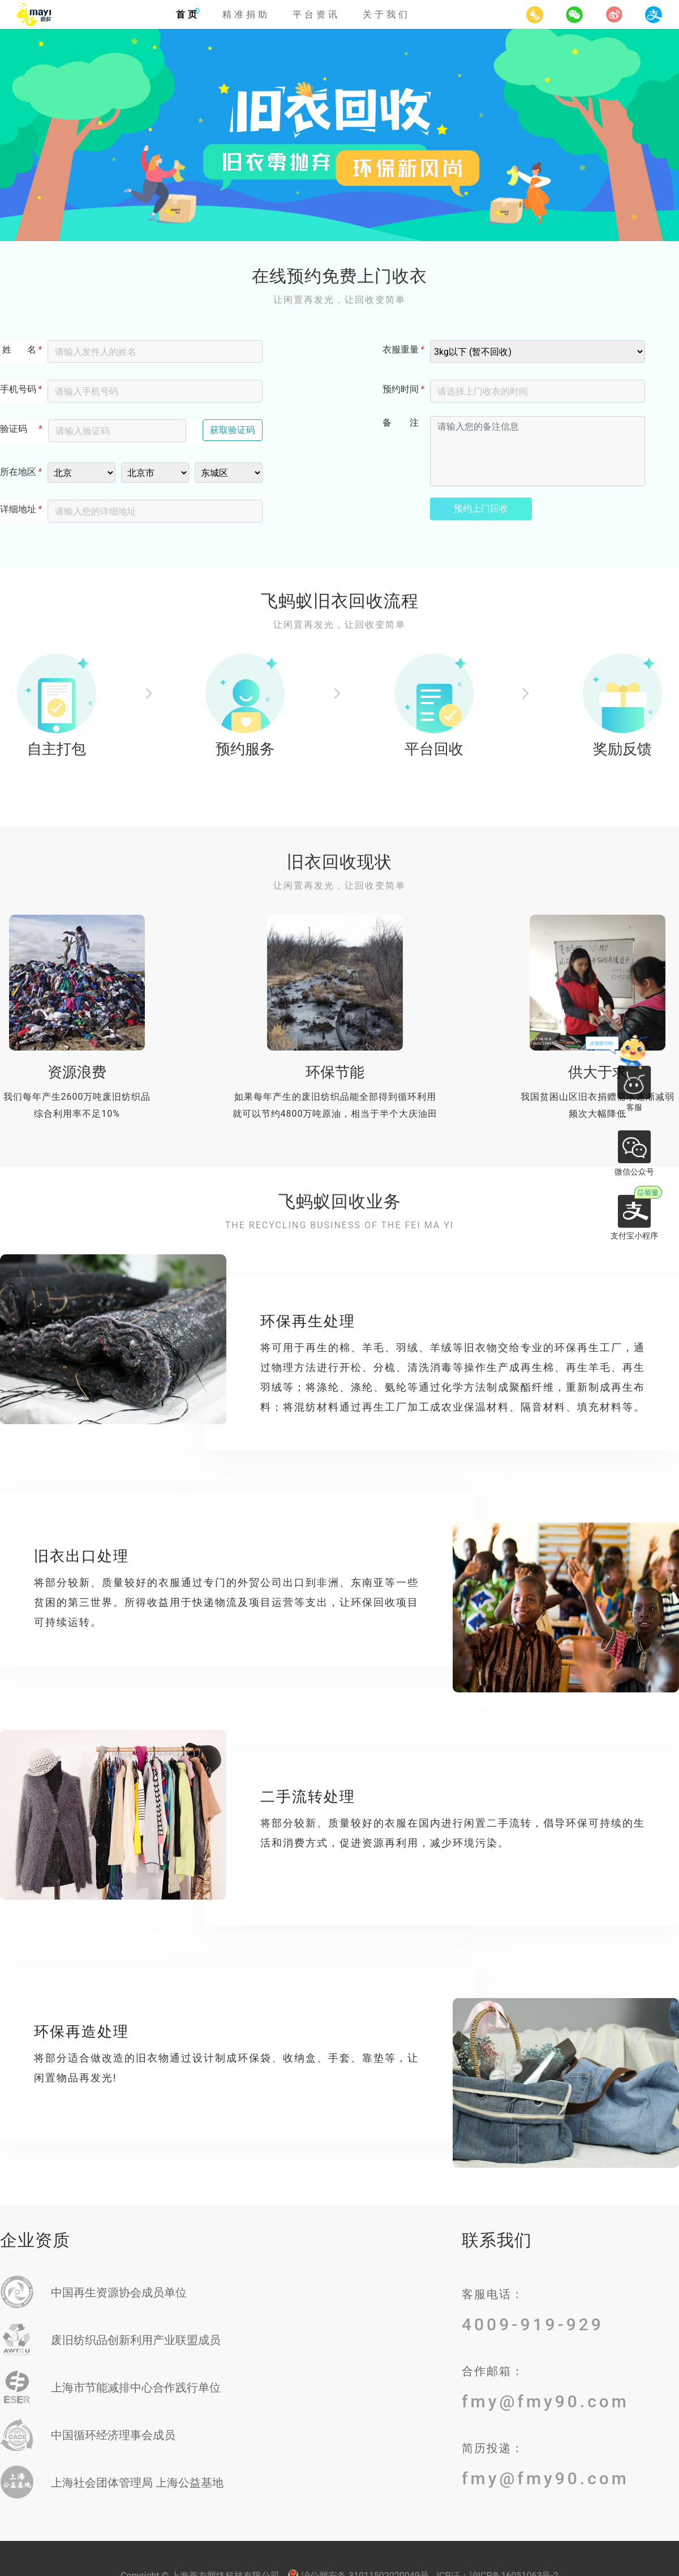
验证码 (13, 428)
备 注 (401, 422)
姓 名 (18, 349)
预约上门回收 (481, 508)
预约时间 (401, 389)
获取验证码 (232, 430)
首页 (188, 14)
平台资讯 (316, 14)
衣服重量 (401, 349)
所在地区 (18, 471)
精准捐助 (246, 14)
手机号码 (18, 389)
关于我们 (386, 14)
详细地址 (18, 509)
